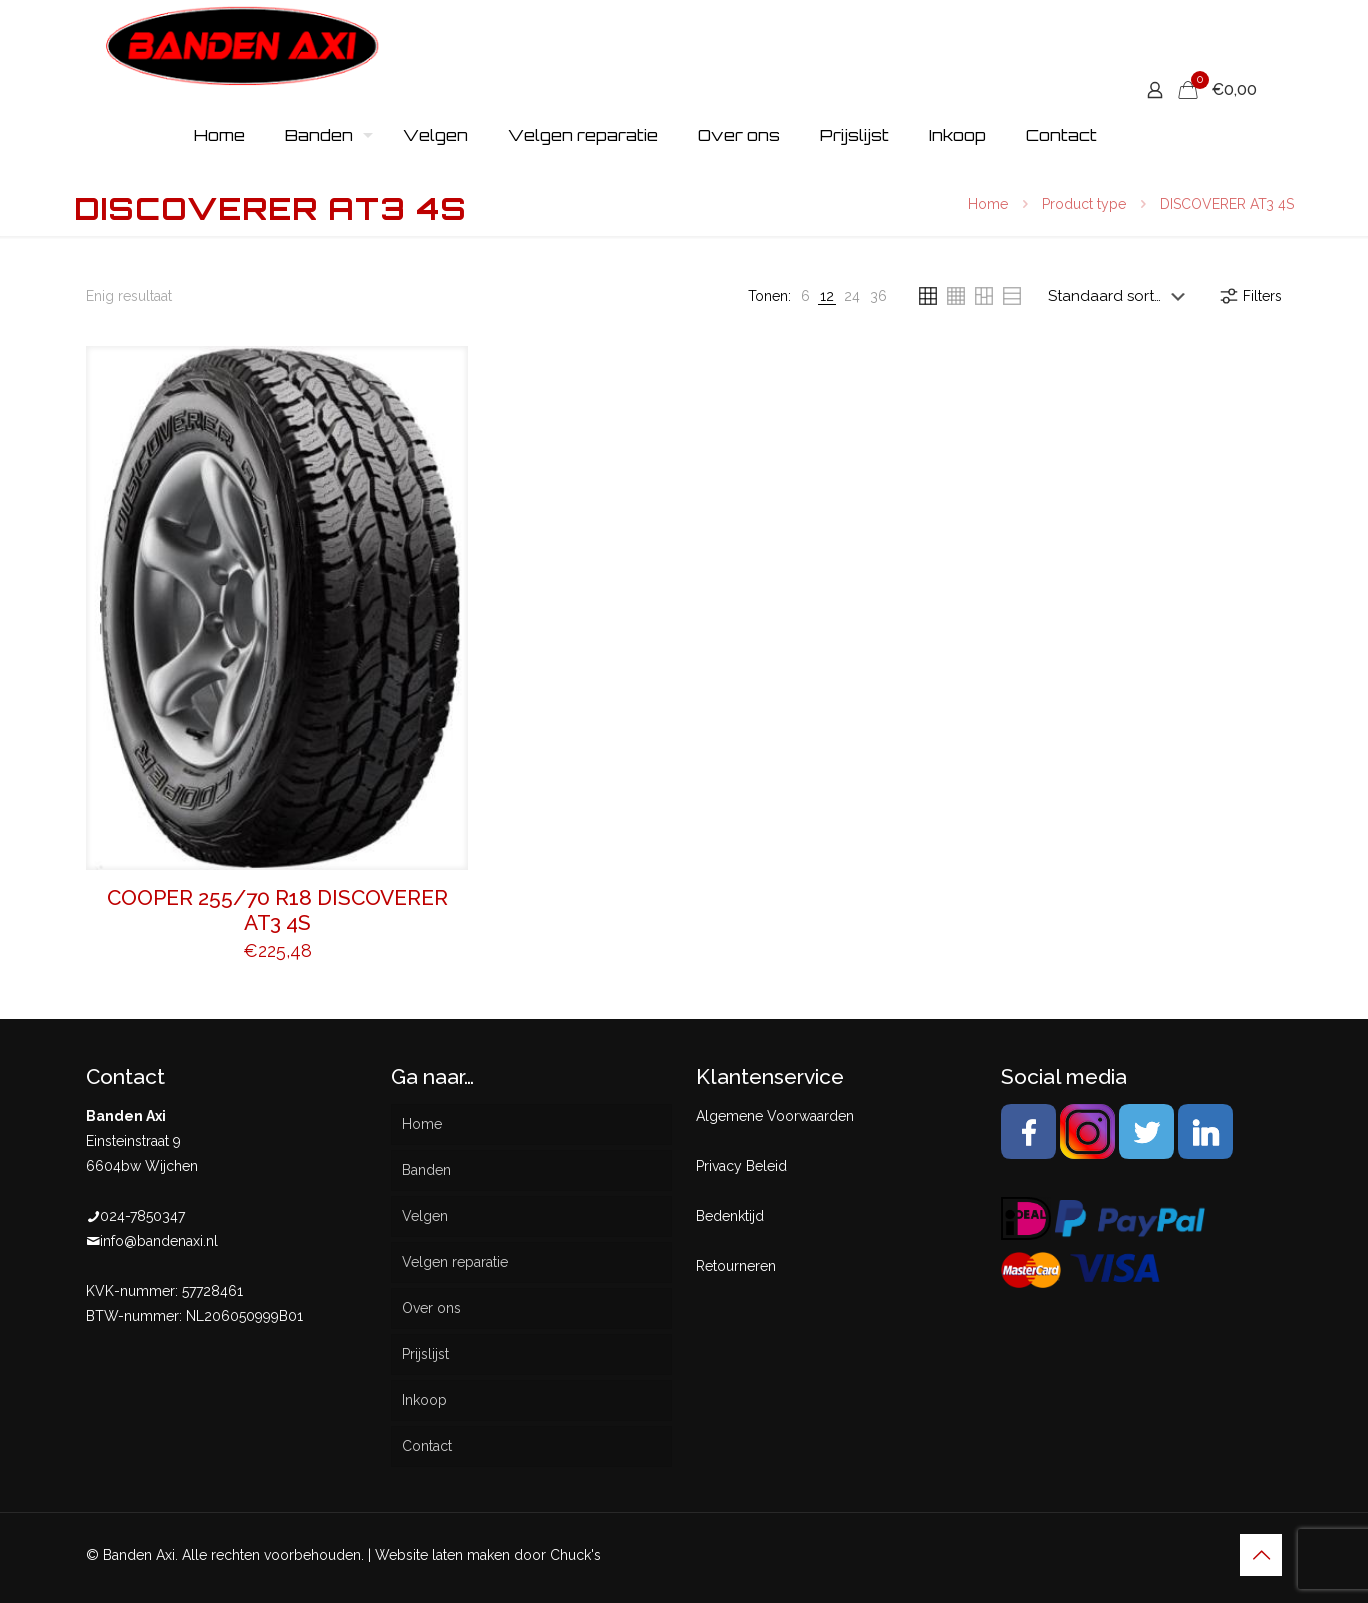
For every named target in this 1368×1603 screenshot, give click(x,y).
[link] (805, 296)
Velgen (425, 1216)
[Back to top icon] (1261, 1555)
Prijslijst (425, 1354)
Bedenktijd (730, 1216)
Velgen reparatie (455, 1262)
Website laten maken (442, 1555)
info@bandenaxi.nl (159, 1241)
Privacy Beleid (741, 1166)
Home (988, 204)
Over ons (431, 1308)
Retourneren (736, 1266)
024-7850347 (142, 1216)
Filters (1250, 296)
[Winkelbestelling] (1120, 296)
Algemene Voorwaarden (775, 1116)
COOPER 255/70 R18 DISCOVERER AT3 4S (277, 910)
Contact (427, 1446)
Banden (426, 1170)
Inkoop (424, 1400)
